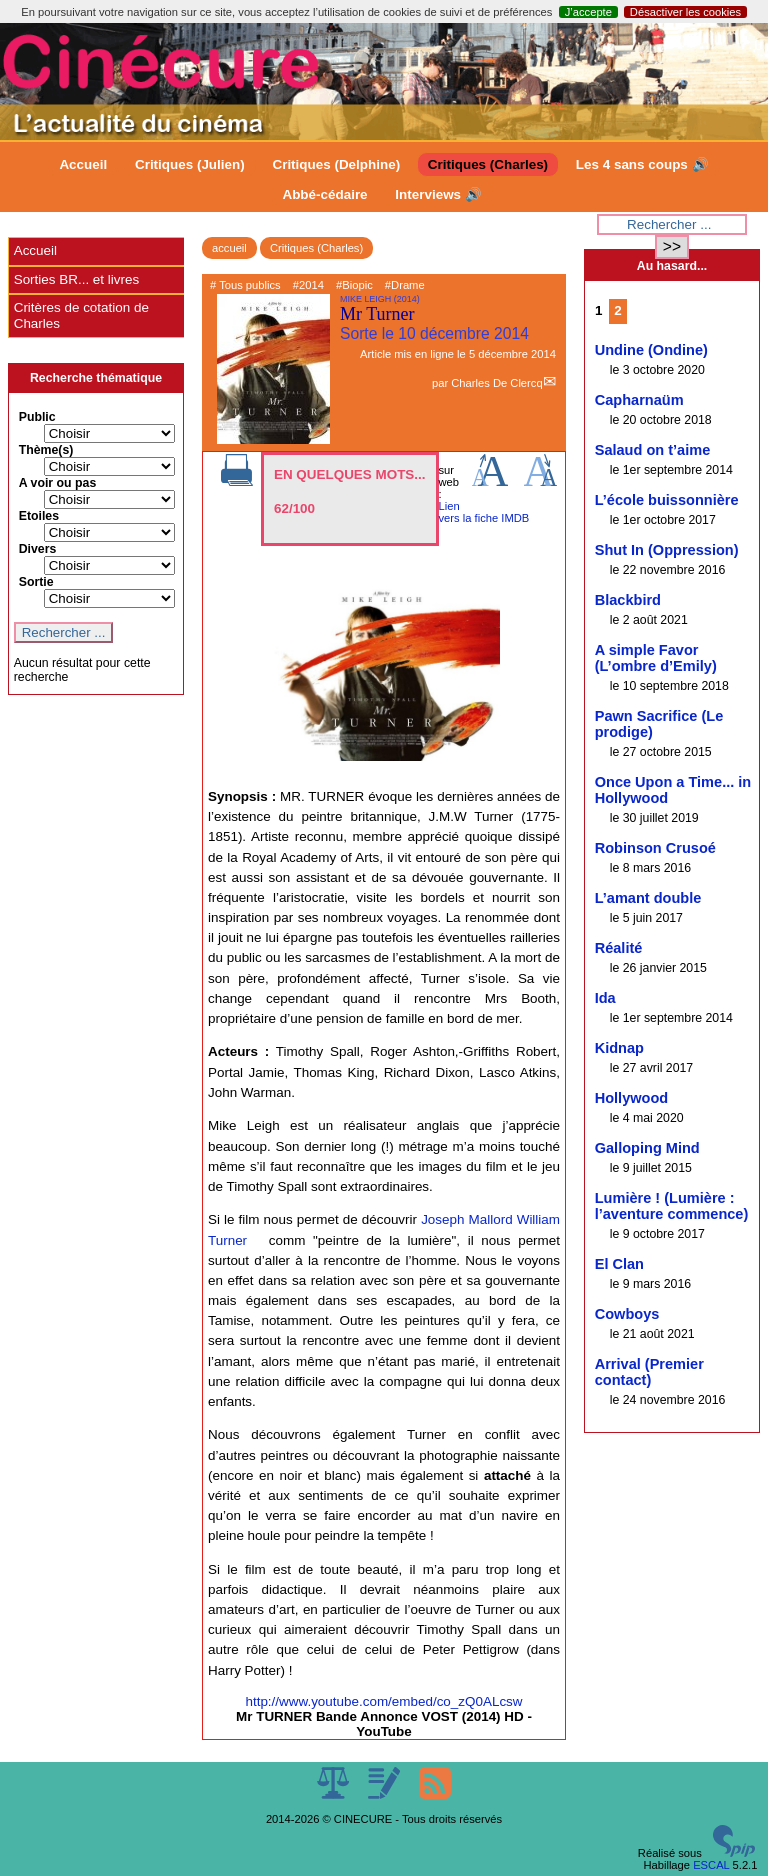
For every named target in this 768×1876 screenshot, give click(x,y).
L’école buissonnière (667, 500)
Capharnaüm (639, 400)
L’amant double (648, 898)
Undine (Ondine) (651, 350)
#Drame (405, 285)
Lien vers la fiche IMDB (484, 512)
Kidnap (619, 1048)
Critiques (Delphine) (336, 164)
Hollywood (632, 1098)
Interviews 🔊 (438, 194)
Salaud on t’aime (653, 450)
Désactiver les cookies (685, 12)
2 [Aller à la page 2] (617, 310)
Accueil (83, 164)
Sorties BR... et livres (76, 279)
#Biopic (354, 285)
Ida (605, 998)
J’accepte (588, 12)
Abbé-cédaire (324, 194)
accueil (229, 248)
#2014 (308, 285)
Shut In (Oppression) (667, 550)
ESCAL (711, 1865)
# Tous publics (245, 285)
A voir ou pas (58, 483)
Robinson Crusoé (655, 848)
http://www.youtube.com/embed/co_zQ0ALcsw (383, 1701)
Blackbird (628, 600)
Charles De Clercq (496, 383)
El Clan (619, 1264)
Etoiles (39, 516)
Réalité (619, 948)
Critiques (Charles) (488, 164)
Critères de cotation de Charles (81, 315)
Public (37, 417)
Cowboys (627, 1314)
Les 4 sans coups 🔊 (642, 164)
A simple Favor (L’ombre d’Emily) (656, 658)
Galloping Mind (647, 1148)
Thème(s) (46, 450)
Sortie (36, 582)
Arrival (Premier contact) (649, 1372)
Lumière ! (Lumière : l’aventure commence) (672, 1206)
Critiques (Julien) (190, 164)
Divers (38, 549)
